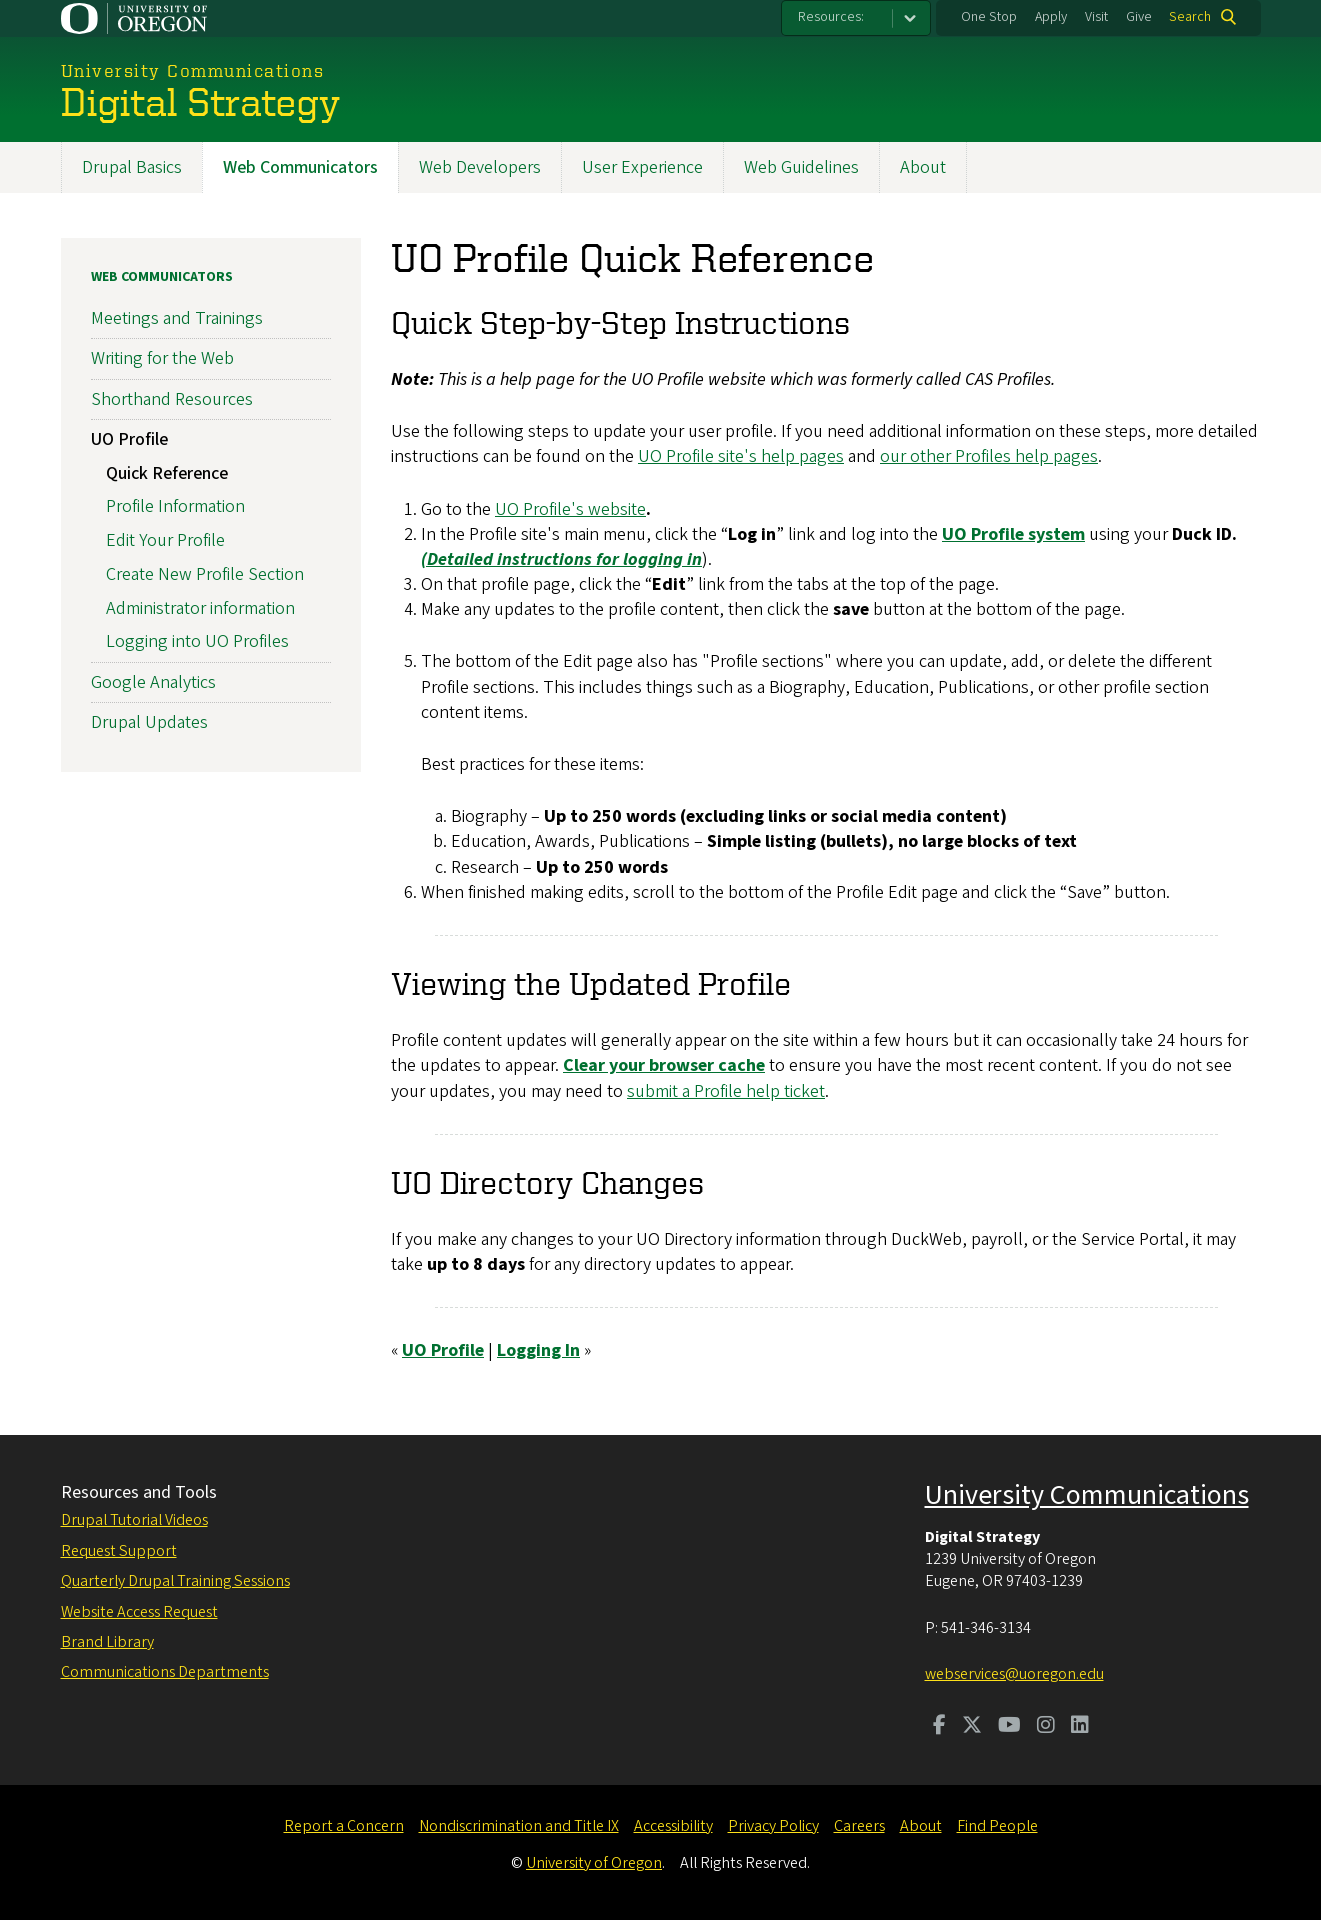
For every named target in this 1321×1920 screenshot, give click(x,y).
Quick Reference (167, 472)
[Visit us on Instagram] (1046, 1727)
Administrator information (200, 607)
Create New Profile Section (205, 574)
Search (1190, 17)
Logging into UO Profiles (197, 641)
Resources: (831, 17)
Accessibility (673, 1826)
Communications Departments (165, 1672)
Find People (997, 1826)
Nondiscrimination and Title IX (519, 1826)
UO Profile (129, 439)
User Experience (642, 167)
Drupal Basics (132, 167)
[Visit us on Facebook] (939, 1727)
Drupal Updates (149, 722)
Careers (859, 1826)
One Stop (989, 17)
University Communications (1087, 1495)
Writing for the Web (162, 358)
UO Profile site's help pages (741, 456)
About (923, 167)
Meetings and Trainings (177, 318)
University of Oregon (594, 1863)
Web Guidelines (801, 167)
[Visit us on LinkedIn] (1080, 1727)
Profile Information (175, 506)
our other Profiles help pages (989, 456)
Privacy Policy (773, 1826)
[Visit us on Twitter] (972, 1727)
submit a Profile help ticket (726, 1090)
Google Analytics (153, 681)
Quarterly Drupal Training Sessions (175, 1581)
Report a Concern (344, 1826)
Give (1139, 17)
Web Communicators (300, 167)
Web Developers (480, 167)
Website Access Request (139, 1612)
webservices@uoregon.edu (1014, 1674)
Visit (1096, 17)
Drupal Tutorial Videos (134, 1520)
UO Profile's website (570, 508)
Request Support (119, 1551)
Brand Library (107, 1642)
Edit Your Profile (165, 540)
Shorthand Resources (172, 398)
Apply (1051, 17)
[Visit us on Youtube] (1009, 1727)
